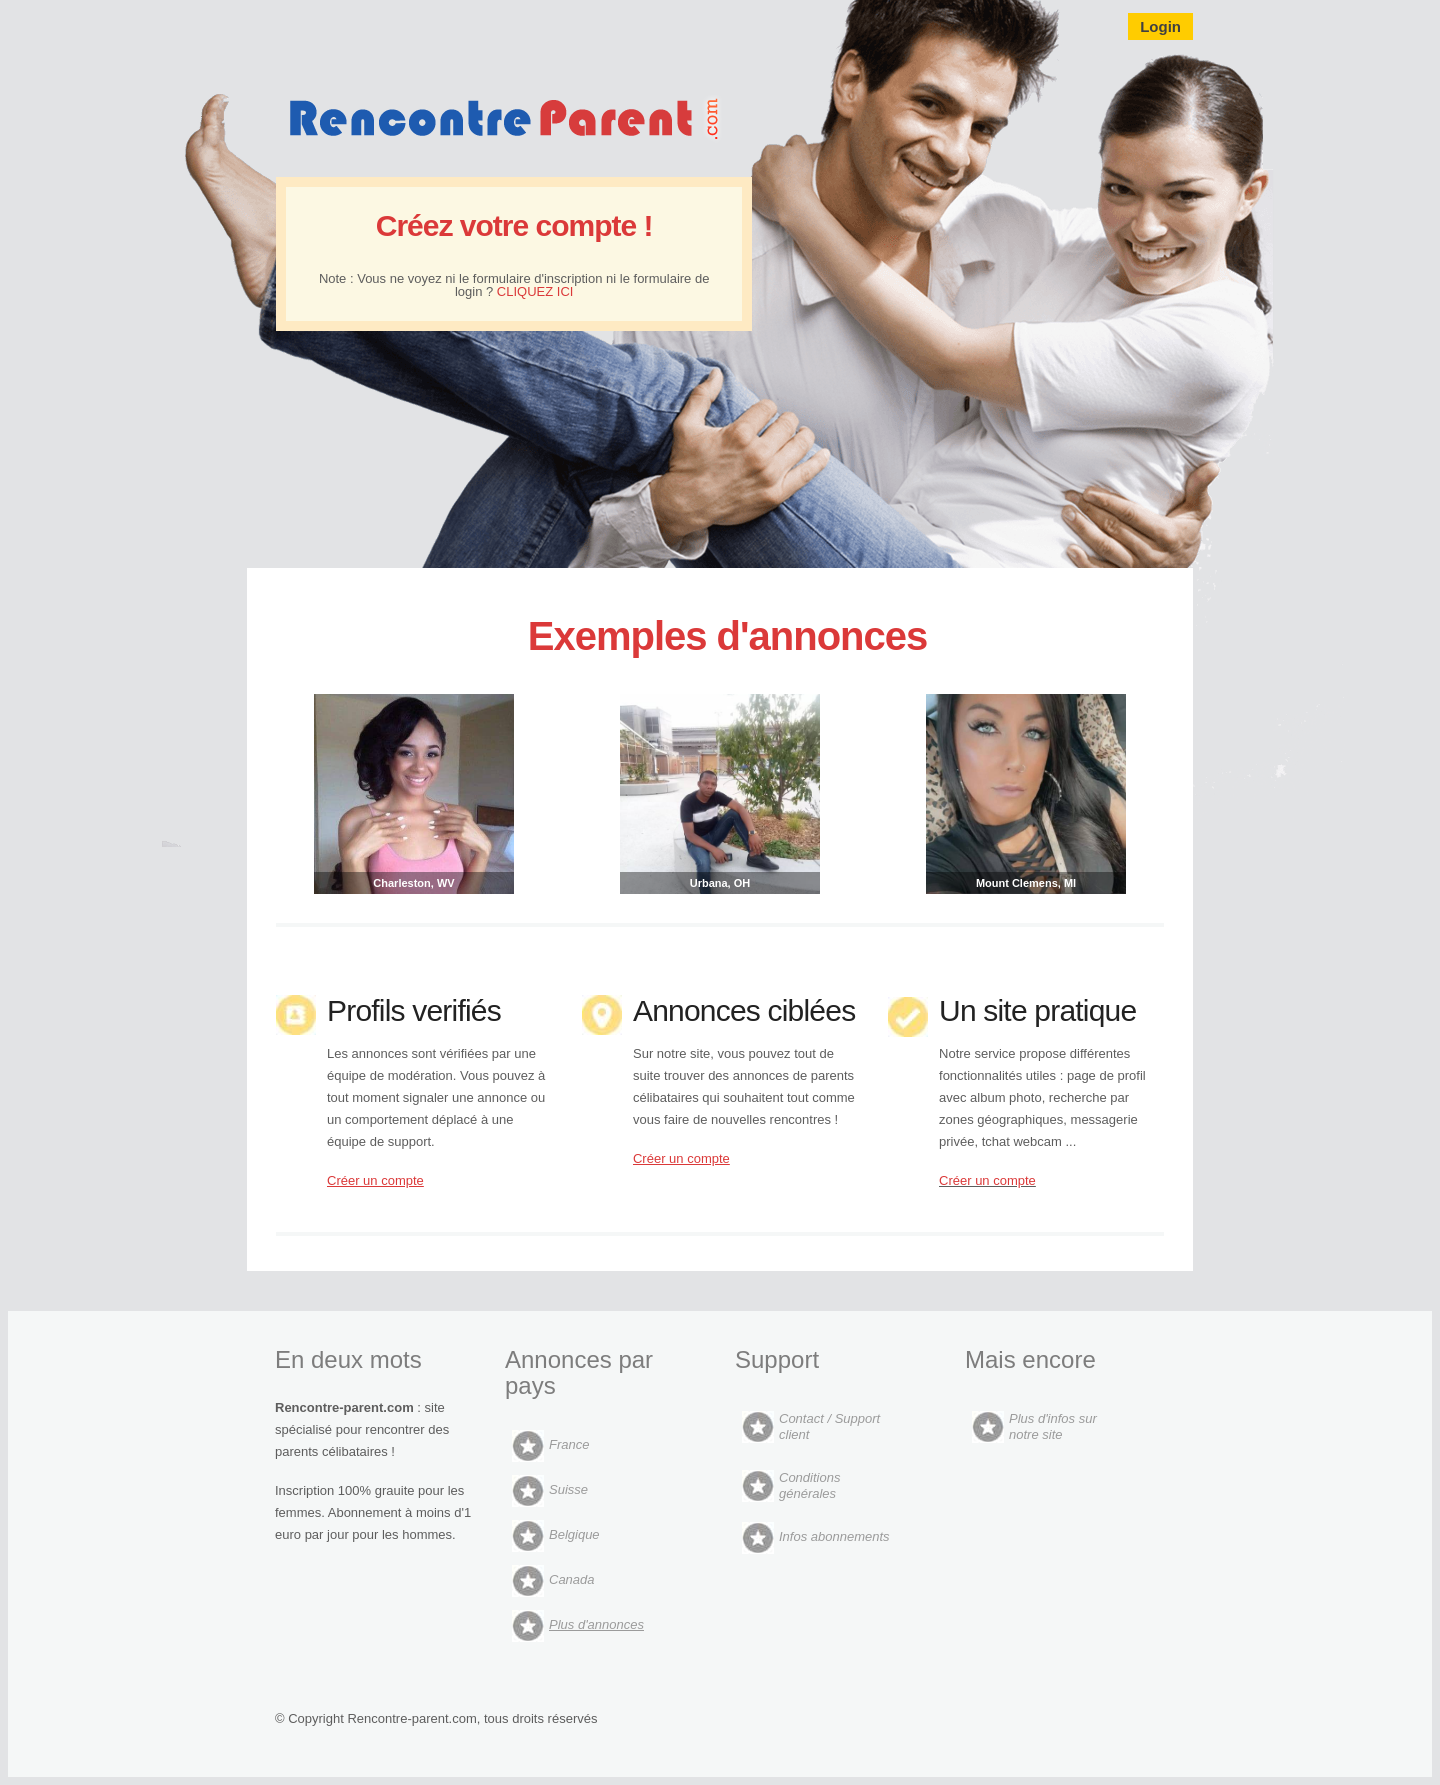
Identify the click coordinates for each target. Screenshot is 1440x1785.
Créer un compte (987, 1180)
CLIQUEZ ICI (535, 291)
